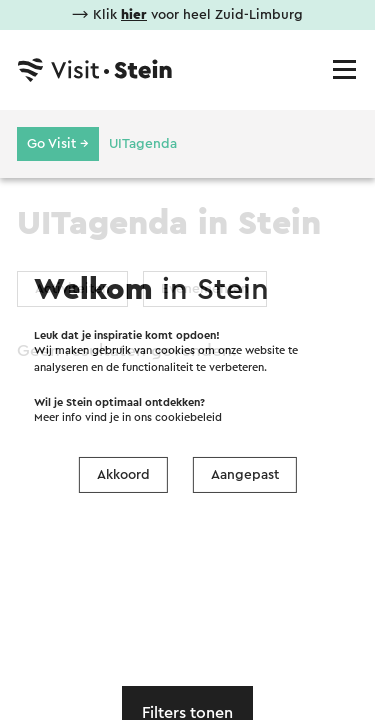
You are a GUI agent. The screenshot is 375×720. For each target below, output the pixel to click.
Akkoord (123, 475)
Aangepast (245, 475)
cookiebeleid (188, 417)
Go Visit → (58, 144)
